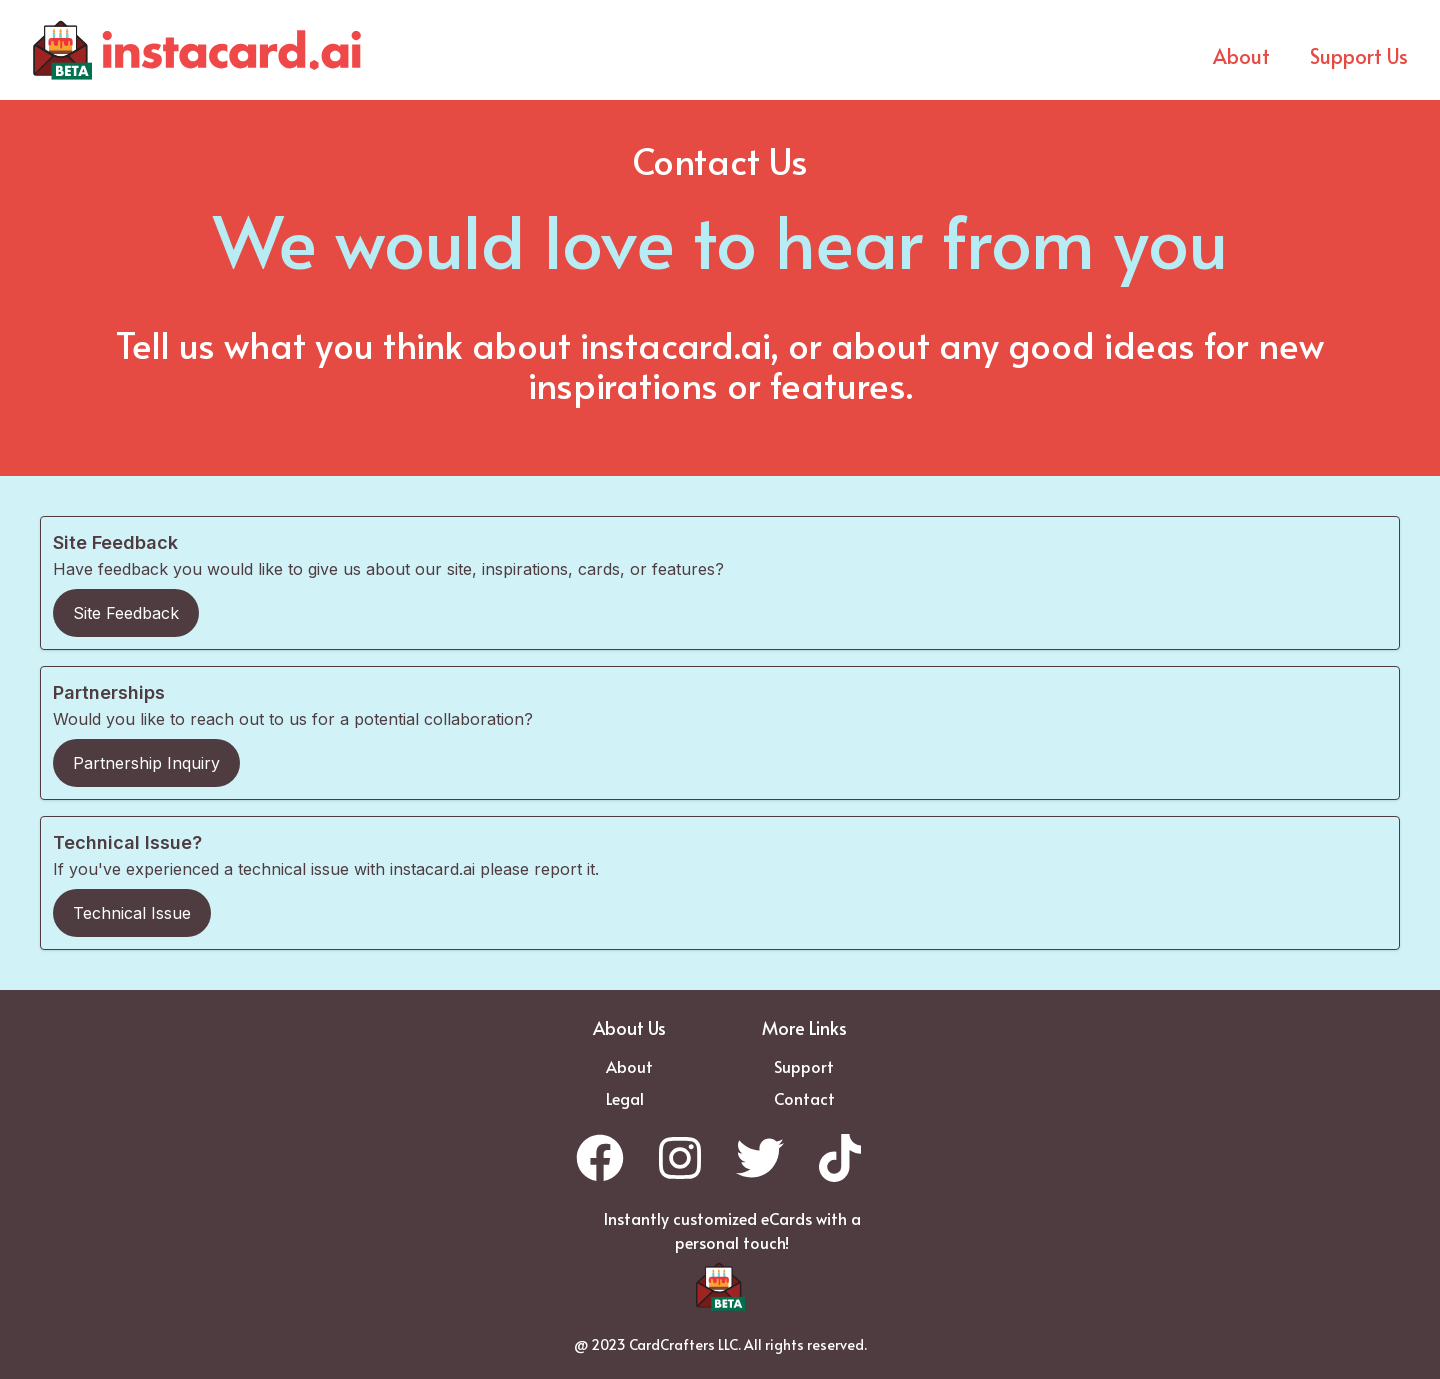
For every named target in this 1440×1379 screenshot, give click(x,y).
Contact (804, 1098)
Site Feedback (126, 613)
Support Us (1359, 56)
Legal (625, 1098)
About (1241, 56)
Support (804, 1066)
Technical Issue (132, 913)
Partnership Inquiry (146, 763)
